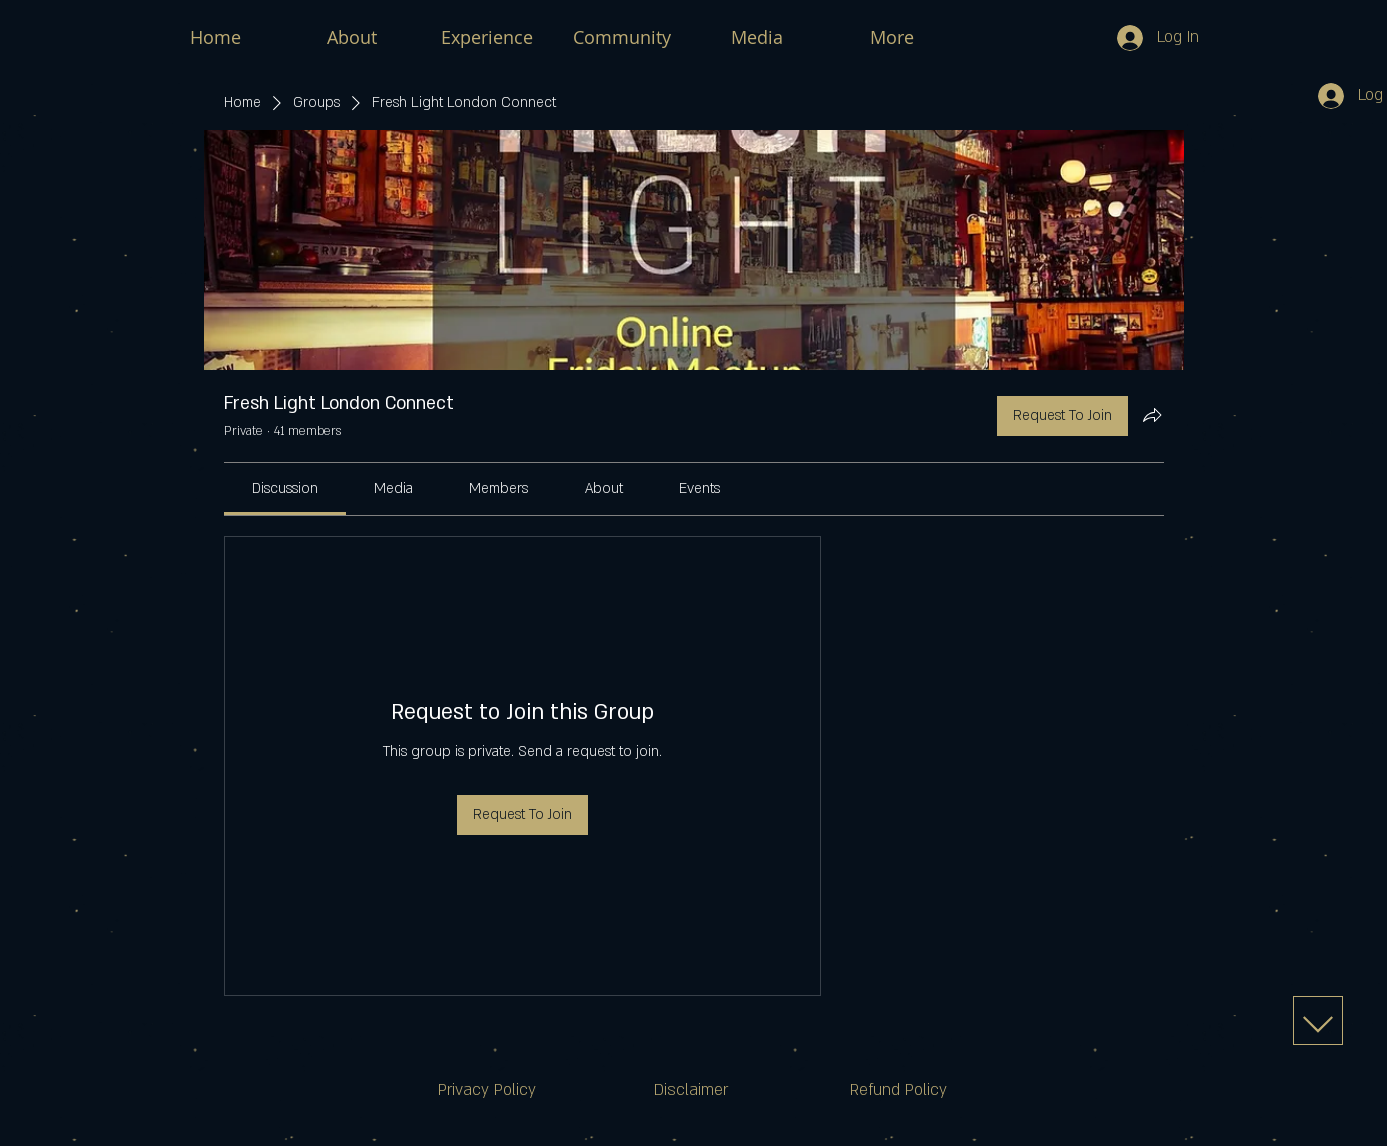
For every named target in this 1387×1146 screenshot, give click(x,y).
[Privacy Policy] (487, 1091)
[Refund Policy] (899, 1091)
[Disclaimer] (691, 1091)
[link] (285, 488)
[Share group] (1152, 415)
